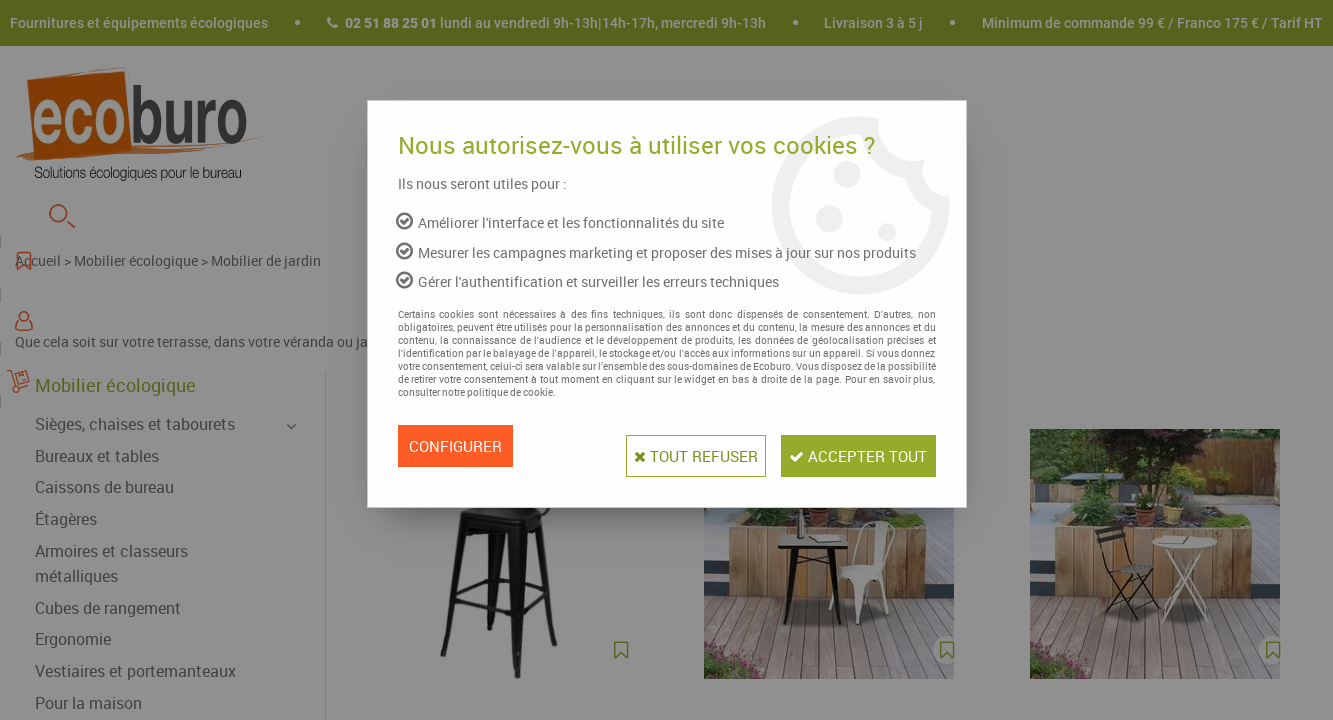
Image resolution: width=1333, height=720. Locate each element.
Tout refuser (665, 446)
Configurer (458, 446)
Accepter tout (849, 446)
